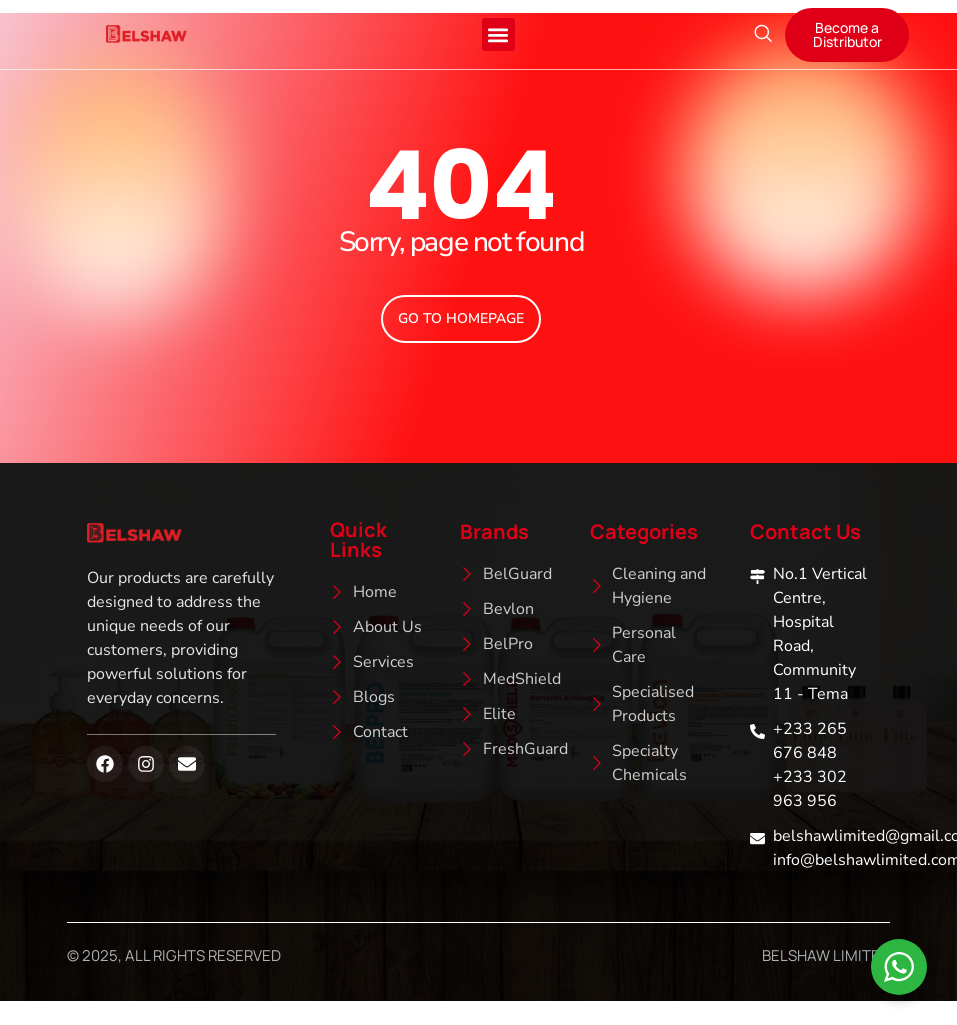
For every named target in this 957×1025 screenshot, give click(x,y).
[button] (498, 34)
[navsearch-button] (763, 35)
